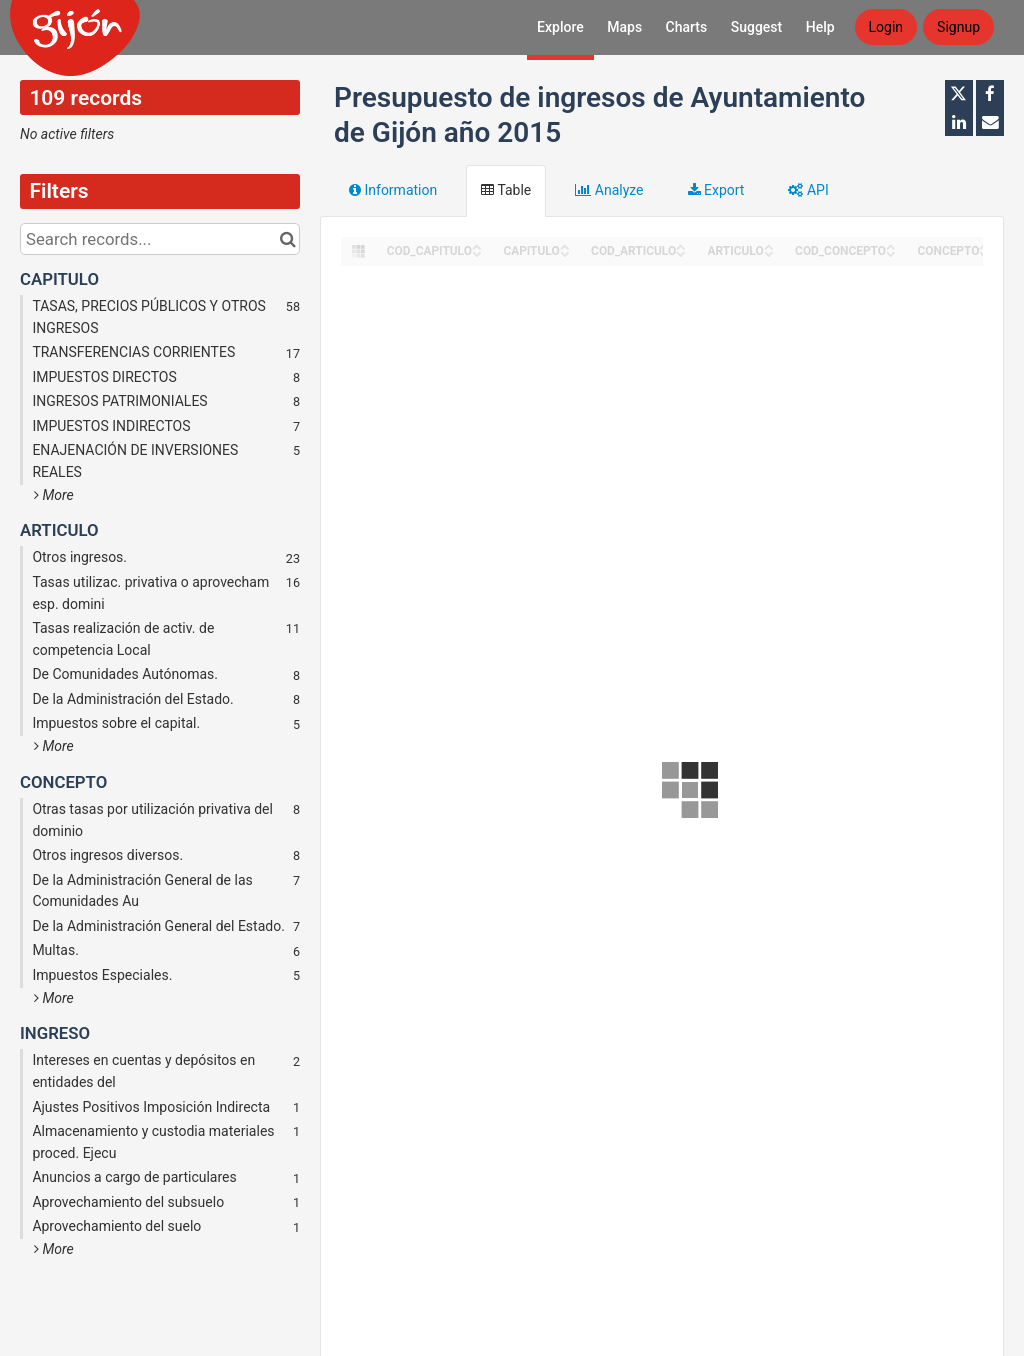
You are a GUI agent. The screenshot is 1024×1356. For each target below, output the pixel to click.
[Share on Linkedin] (959, 122)
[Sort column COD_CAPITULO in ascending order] (477, 245)
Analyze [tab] (609, 190)
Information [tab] (393, 190)
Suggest (757, 27)
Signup (958, 27)
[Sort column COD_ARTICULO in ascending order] (681, 245)
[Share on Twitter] (959, 94)
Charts (687, 27)
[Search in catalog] (287, 239)
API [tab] (808, 190)
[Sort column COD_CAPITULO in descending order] (477, 252)
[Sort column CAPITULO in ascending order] (565, 245)
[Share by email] (990, 122)
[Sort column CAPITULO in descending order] (565, 252)
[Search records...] (160, 239)
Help (820, 27)
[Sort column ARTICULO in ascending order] (769, 245)
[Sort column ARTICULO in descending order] (769, 252)
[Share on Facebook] (990, 94)
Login (886, 27)
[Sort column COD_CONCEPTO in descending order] (891, 252)
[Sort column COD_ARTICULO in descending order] (681, 252)
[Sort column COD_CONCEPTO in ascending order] (891, 245)
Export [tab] (716, 190)
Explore (560, 27)
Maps (624, 27)
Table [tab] (506, 190)
